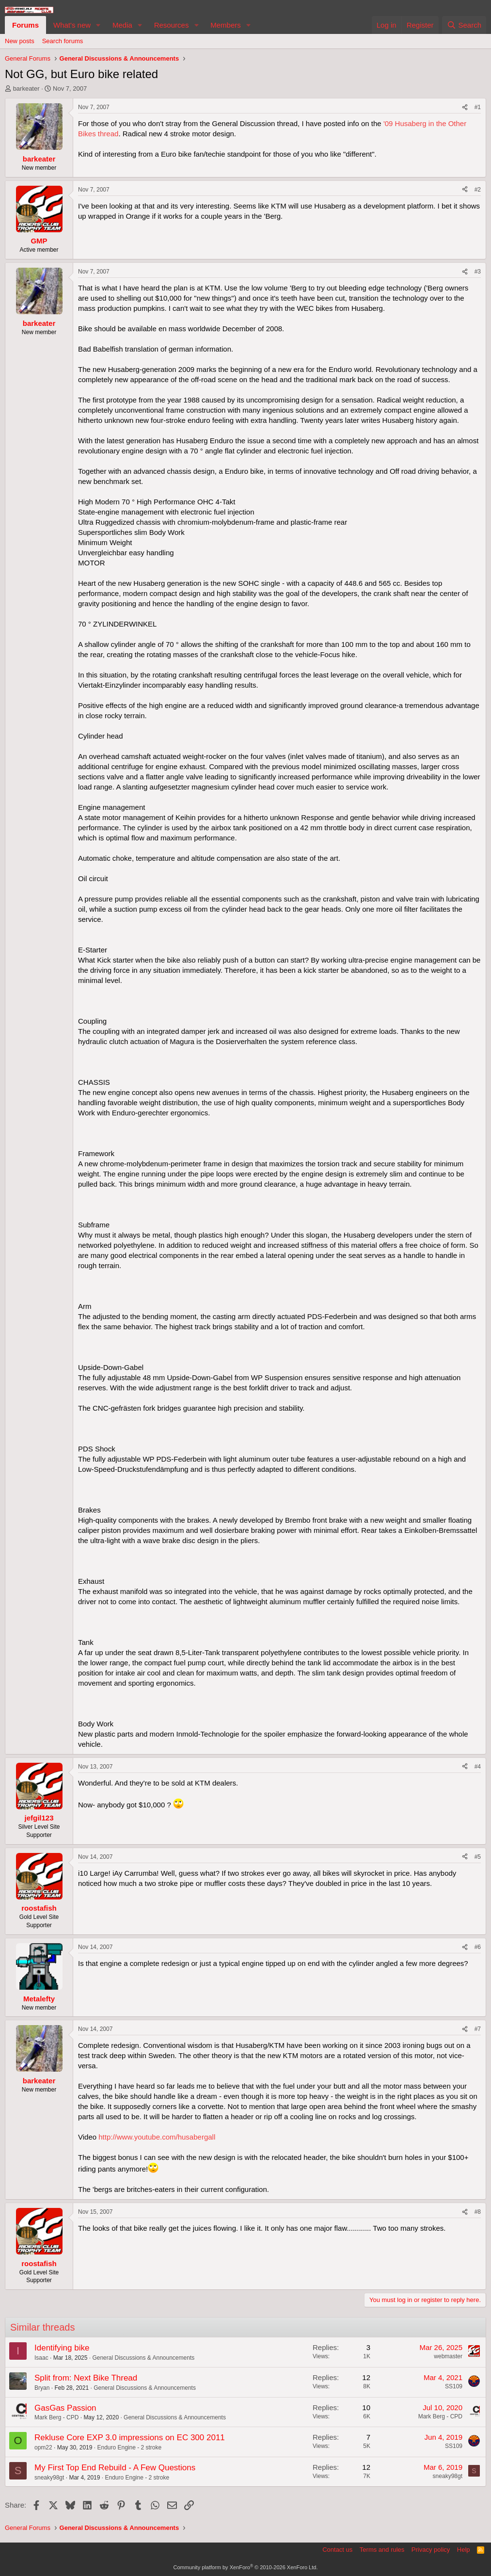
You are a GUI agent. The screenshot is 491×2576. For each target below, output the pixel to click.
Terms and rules (382, 2549)
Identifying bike (61, 2347)
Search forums (62, 41)
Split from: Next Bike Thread (85, 2378)
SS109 (453, 2386)
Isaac (41, 2357)
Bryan (41, 2387)
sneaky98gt (49, 2477)
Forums (25, 25)
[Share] (465, 107)
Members (225, 25)
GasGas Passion (65, 2408)
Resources (171, 25)
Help (463, 2549)
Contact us (337, 2549)
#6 (478, 1947)
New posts (19, 41)
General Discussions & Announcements (143, 2357)
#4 (478, 1766)
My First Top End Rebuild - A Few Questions (114, 2467)
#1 (478, 107)
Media (122, 25)
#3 (478, 271)
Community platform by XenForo (246, 2567)
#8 (478, 2211)
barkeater (26, 88)
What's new (72, 25)
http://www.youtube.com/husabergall (156, 2137)
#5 (478, 1856)
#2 (478, 189)
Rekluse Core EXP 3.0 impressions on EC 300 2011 (129, 2437)
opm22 (43, 2447)
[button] (98, 25)
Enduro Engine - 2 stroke (129, 2447)
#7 (478, 2029)
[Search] (464, 25)
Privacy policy (431, 2549)
